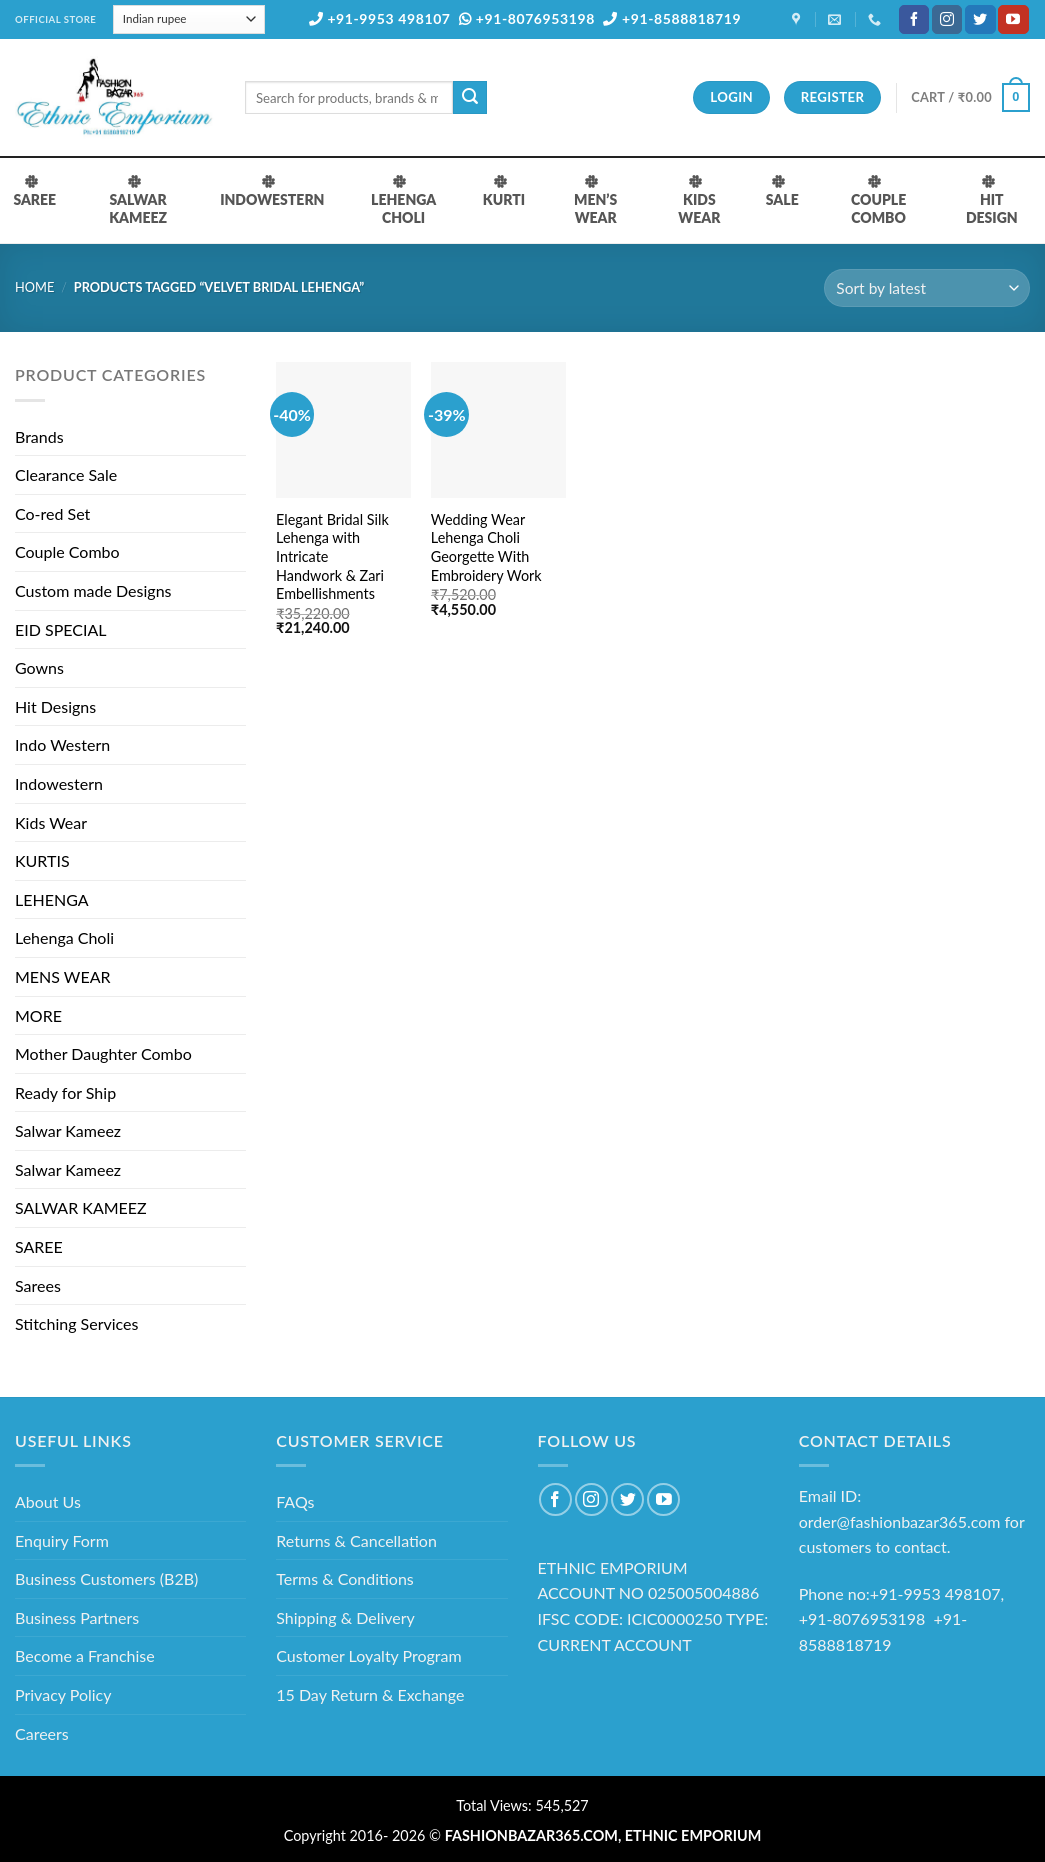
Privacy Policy (63, 1694)
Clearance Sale (66, 474)
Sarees (38, 1285)
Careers (42, 1733)
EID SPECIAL (60, 629)
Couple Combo (67, 551)
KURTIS (42, 860)
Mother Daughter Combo (103, 1053)
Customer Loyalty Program (368, 1655)
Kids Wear (51, 822)
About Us (48, 1501)
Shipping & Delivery (345, 1617)
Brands (39, 436)
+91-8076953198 (527, 18)
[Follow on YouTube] (1013, 20)
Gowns (39, 667)
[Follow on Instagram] (947, 20)
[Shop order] (927, 288)
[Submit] (470, 98)
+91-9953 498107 (380, 18)
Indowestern (59, 783)
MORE (38, 1015)
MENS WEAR (63, 976)
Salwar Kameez (68, 1130)
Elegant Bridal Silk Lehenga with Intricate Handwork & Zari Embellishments (332, 557)
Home (34, 287)
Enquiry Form (62, 1540)
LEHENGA (52, 899)
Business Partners (77, 1617)
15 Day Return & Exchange (370, 1694)
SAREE (39, 1246)
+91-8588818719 (672, 18)
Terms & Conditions (345, 1578)
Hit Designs (55, 706)
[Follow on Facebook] (914, 20)
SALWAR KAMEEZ (81, 1207)
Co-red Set (52, 513)
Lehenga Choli (64, 937)
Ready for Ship (65, 1092)
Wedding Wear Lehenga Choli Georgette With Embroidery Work (486, 547)
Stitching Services (77, 1323)
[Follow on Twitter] (980, 20)
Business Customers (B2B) (106, 1578)
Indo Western (62, 744)
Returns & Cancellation (356, 1540)
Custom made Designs (93, 590)
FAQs (295, 1501)
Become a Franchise (85, 1655)
